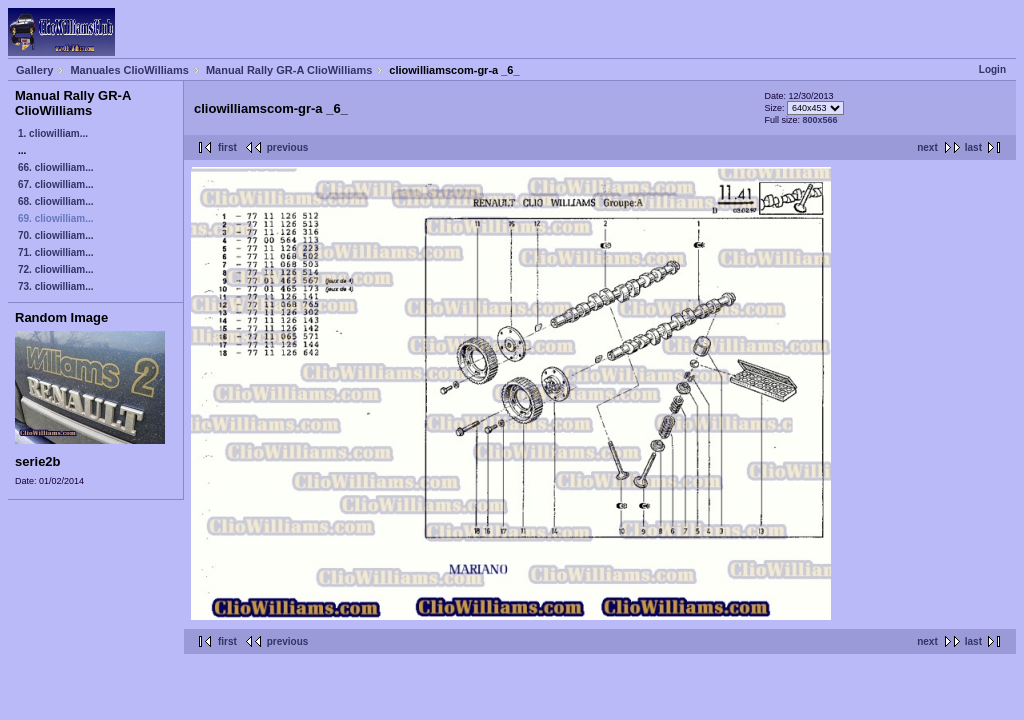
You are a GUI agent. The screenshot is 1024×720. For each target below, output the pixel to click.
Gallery (34, 70)
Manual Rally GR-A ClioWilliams (289, 70)
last (973, 147)
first (227, 147)
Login (992, 69)
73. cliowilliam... (56, 286)
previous (288, 147)
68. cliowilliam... (56, 201)
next (927, 147)
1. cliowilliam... (53, 133)
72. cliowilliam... (56, 269)
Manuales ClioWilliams (129, 70)
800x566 (819, 120)
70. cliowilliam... (56, 235)
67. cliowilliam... (56, 184)
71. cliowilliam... (56, 252)
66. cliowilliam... (56, 167)
